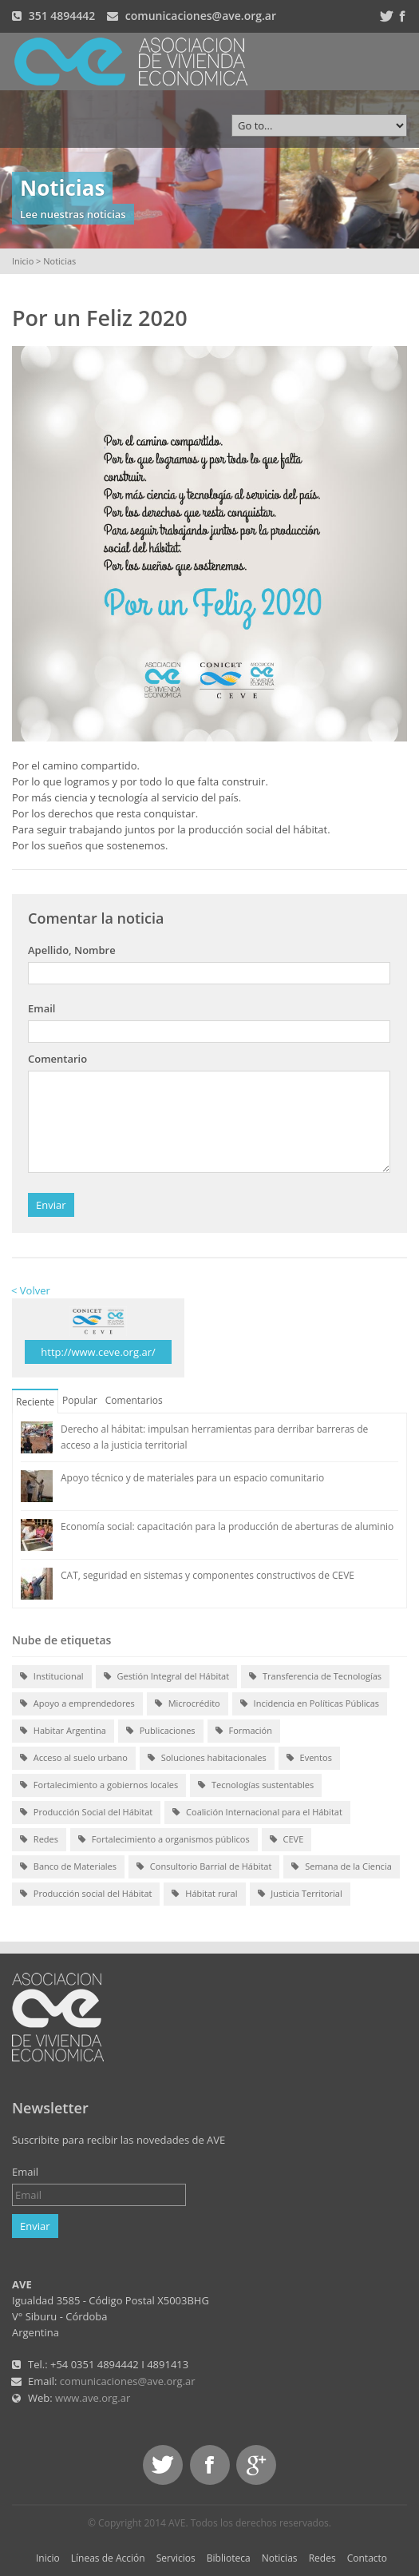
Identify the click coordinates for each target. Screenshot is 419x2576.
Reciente (35, 1402)
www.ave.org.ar (92, 2398)
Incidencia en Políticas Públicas (309, 1704)
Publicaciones (161, 1731)
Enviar (51, 1205)
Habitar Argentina (63, 1731)
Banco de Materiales (68, 1867)
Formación (243, 1731)
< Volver (30, 1290)
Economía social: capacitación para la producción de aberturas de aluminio (227, 1526)
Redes (39, 1840)
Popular (79, 1400)
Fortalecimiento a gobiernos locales (99, 1786)
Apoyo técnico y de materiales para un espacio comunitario (192, 1478)
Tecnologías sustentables (256, 1786)
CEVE (287, 1840)
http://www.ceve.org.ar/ (98, 1352)
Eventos (309, 1759)
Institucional (52, 1677)
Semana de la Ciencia (341, 1867)
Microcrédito (187, 1704)
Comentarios (134, 1400)
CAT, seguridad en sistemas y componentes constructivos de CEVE (207, 1575)
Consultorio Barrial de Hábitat (203, 1867)
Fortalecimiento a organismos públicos (164, 1840)
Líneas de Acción (108, 2558)
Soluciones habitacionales (207, 1759)
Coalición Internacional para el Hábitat (257, 1813)
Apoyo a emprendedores (77, 1704)
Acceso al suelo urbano (74, 1759)
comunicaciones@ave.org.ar (200, 15)
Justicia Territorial (300, 1894)
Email (41, 1008)
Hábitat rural (204, 1894)
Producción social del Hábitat (86, 1894)
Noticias (280, 2558)
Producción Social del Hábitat (86, 1813)
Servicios (176, 2558)
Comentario (57, 1058)
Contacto (367, 2558)
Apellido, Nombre (72, 950)
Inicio (23, 261)
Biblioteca (229, 2558)
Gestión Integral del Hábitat (167, 1677)
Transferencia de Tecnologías (315, 1677)
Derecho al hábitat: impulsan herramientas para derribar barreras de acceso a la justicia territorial (214, 1437)
